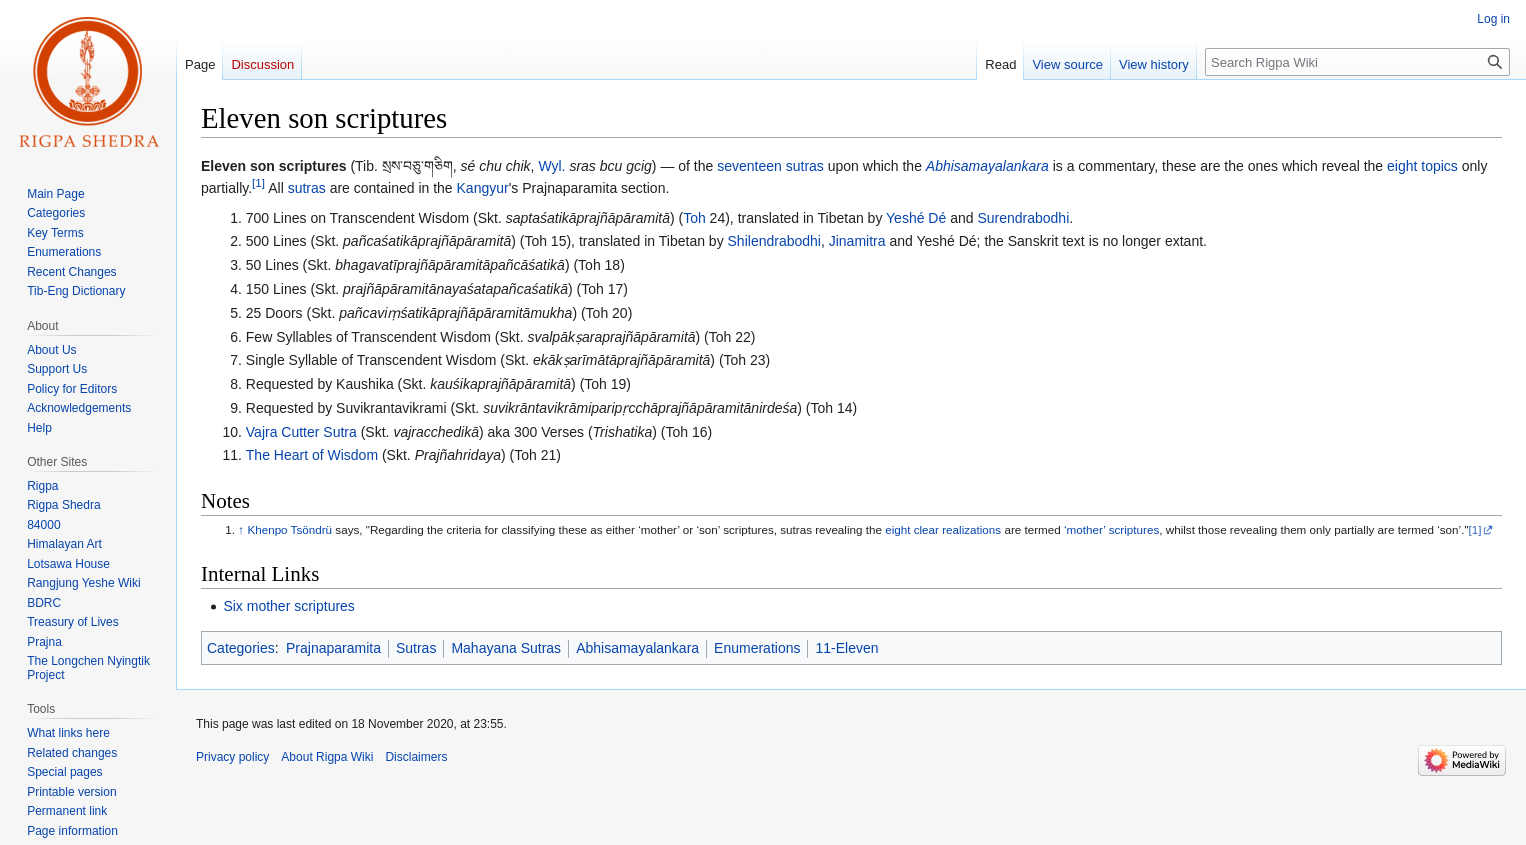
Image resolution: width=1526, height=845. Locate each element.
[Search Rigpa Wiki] (1357, 62)
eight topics (1422, 166)
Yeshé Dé (916, 218)
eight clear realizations (943, 529)
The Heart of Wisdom (312, 455)
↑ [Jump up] (241, 529)
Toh (694, 218)
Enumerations (757, 648)
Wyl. (551, 166)
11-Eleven (846, 648)
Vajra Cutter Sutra (301, 432)
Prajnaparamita (333, 648)
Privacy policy (232, 757)
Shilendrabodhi (774, 241)
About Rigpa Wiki (327, 757)
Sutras (416, 648)
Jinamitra (857, 241)
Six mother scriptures (288, 606)
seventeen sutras (770, 166)
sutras (307, 188)
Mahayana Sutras (506, 648)
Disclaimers (416, 757)
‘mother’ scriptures (1111, 529)
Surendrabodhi (1023, 218)
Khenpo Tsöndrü (289, 529)
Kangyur (483, 188)
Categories (241, 648)
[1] (258, 183)
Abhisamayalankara (987, 166)
